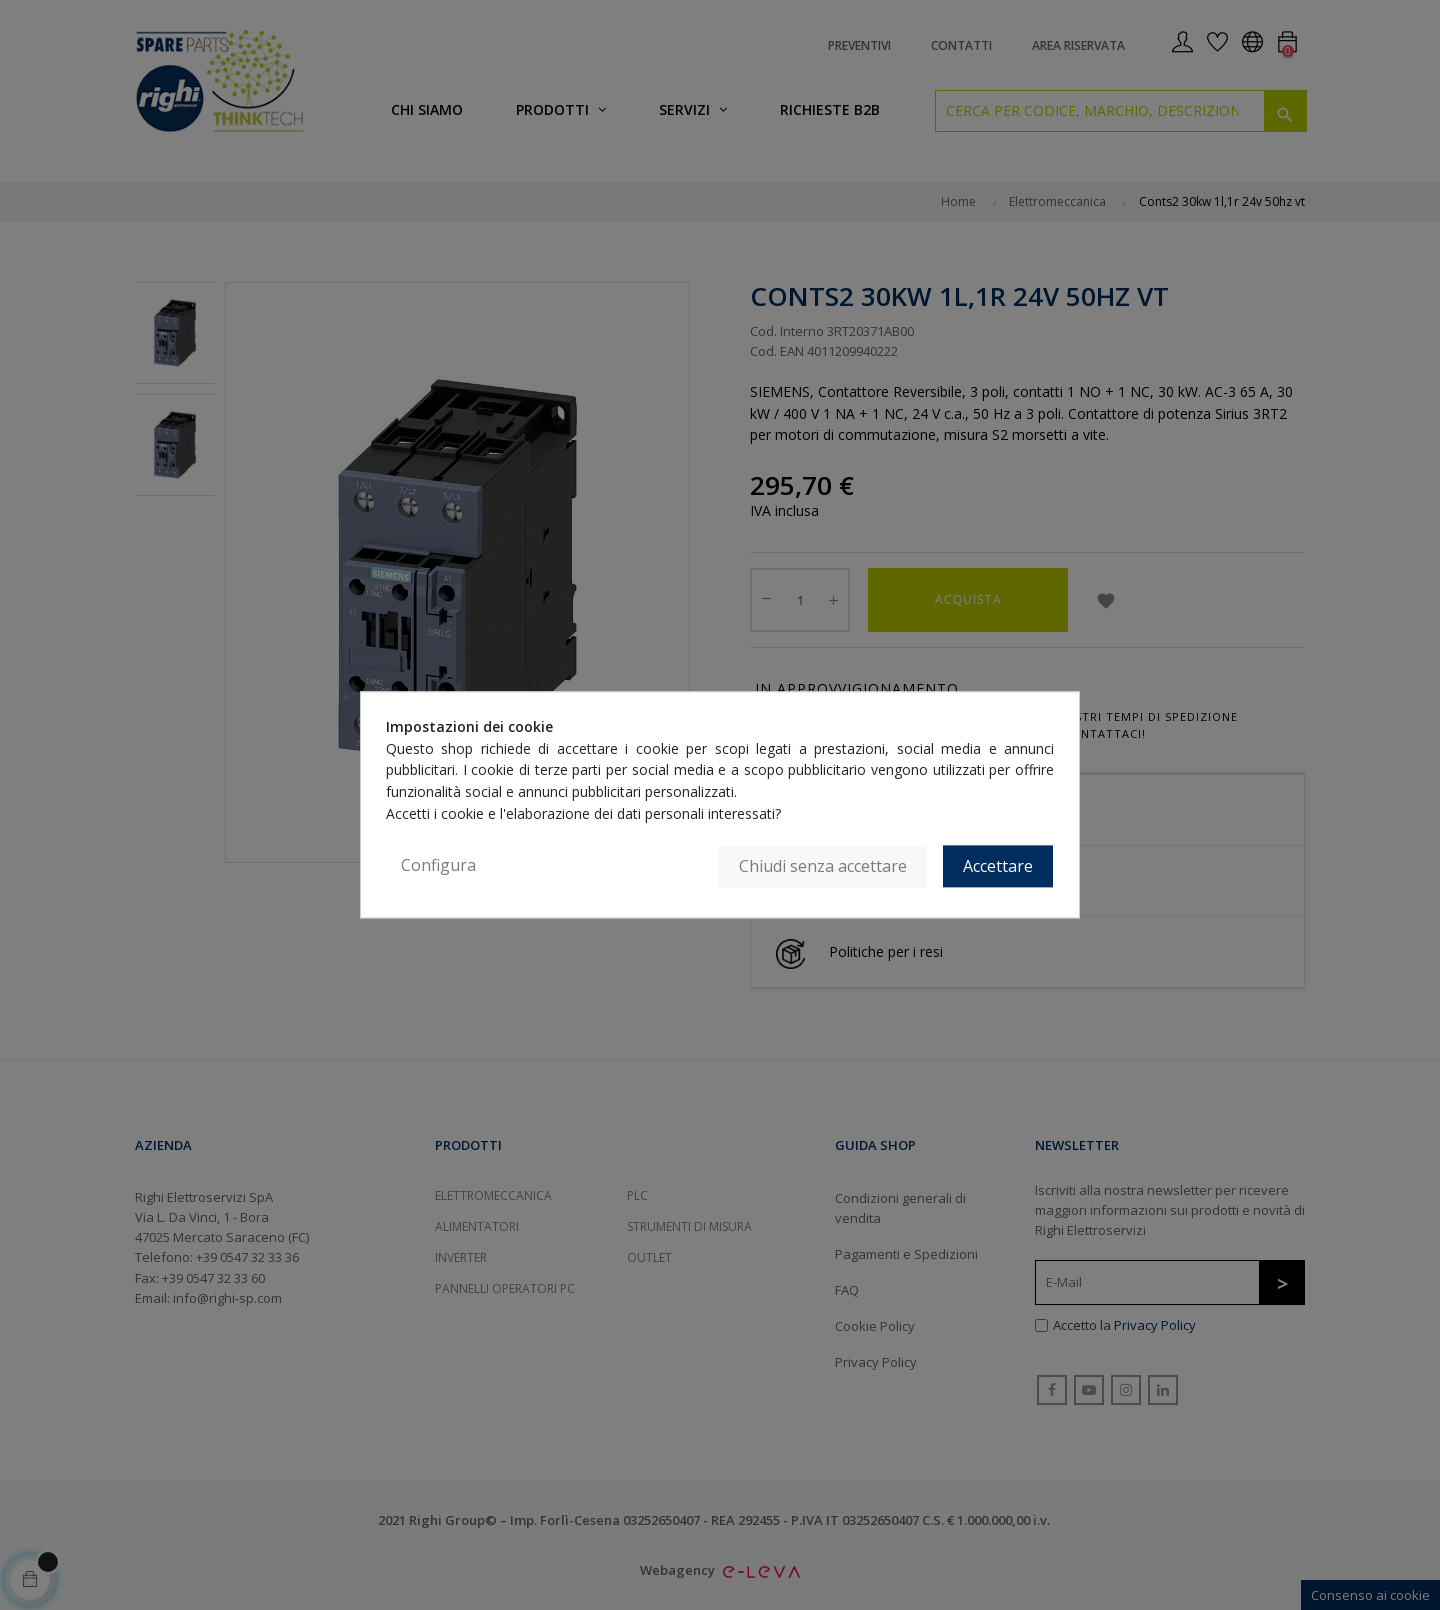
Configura (438, 866)
